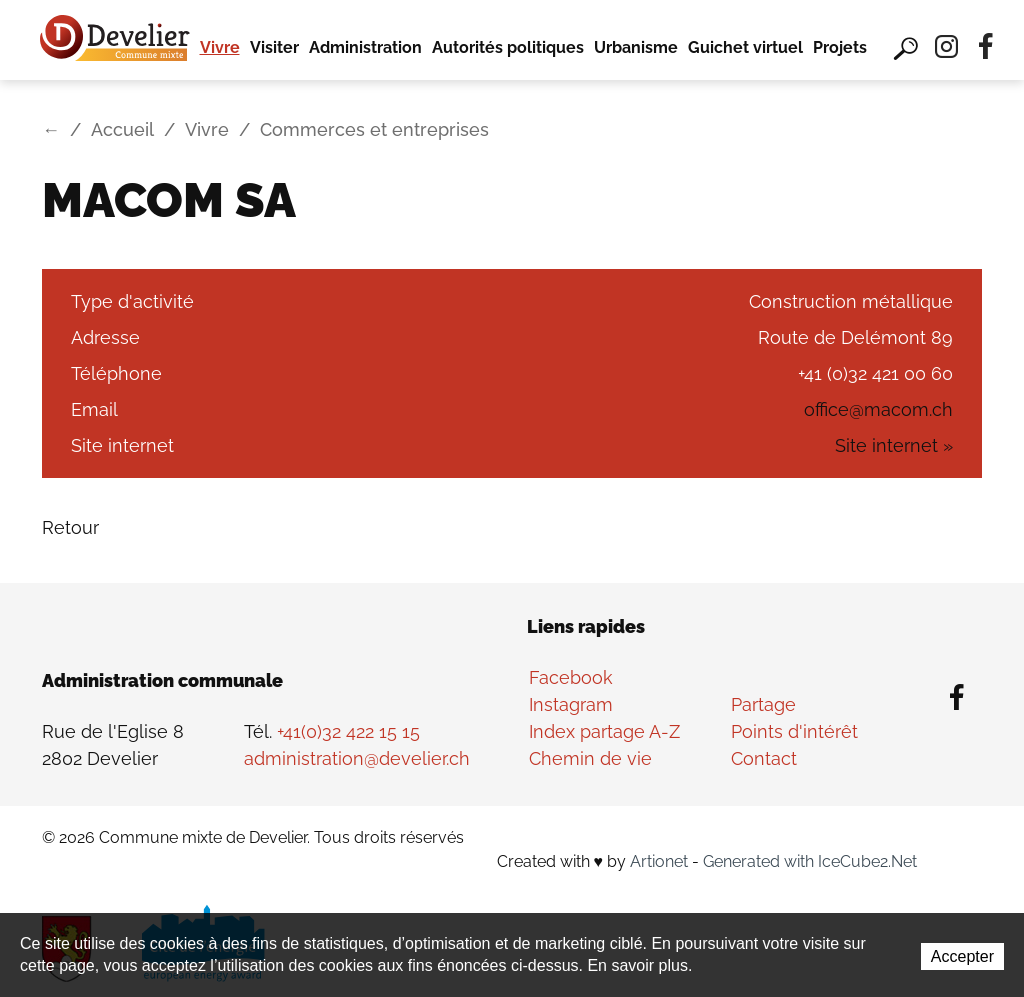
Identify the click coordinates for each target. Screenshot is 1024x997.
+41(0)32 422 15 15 (348, 731)
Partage (763, 704)
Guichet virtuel (745, 47)
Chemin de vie (590, 758)
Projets (840, 47)
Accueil (122, 129)
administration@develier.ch (357, 758)
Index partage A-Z (604, 731)
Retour (70, 527)
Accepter (962, 956)
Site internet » (894, 445)
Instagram (571, 704)
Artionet (659, 861)
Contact (764, 758)
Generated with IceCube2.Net (810, 861)
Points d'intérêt (794, 731)
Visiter (274, 47)
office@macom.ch (878, 409)
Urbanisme (636, 47)
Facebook (571, 677)
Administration (365, 47)
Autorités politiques (508, 47)
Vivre (220, 47)
